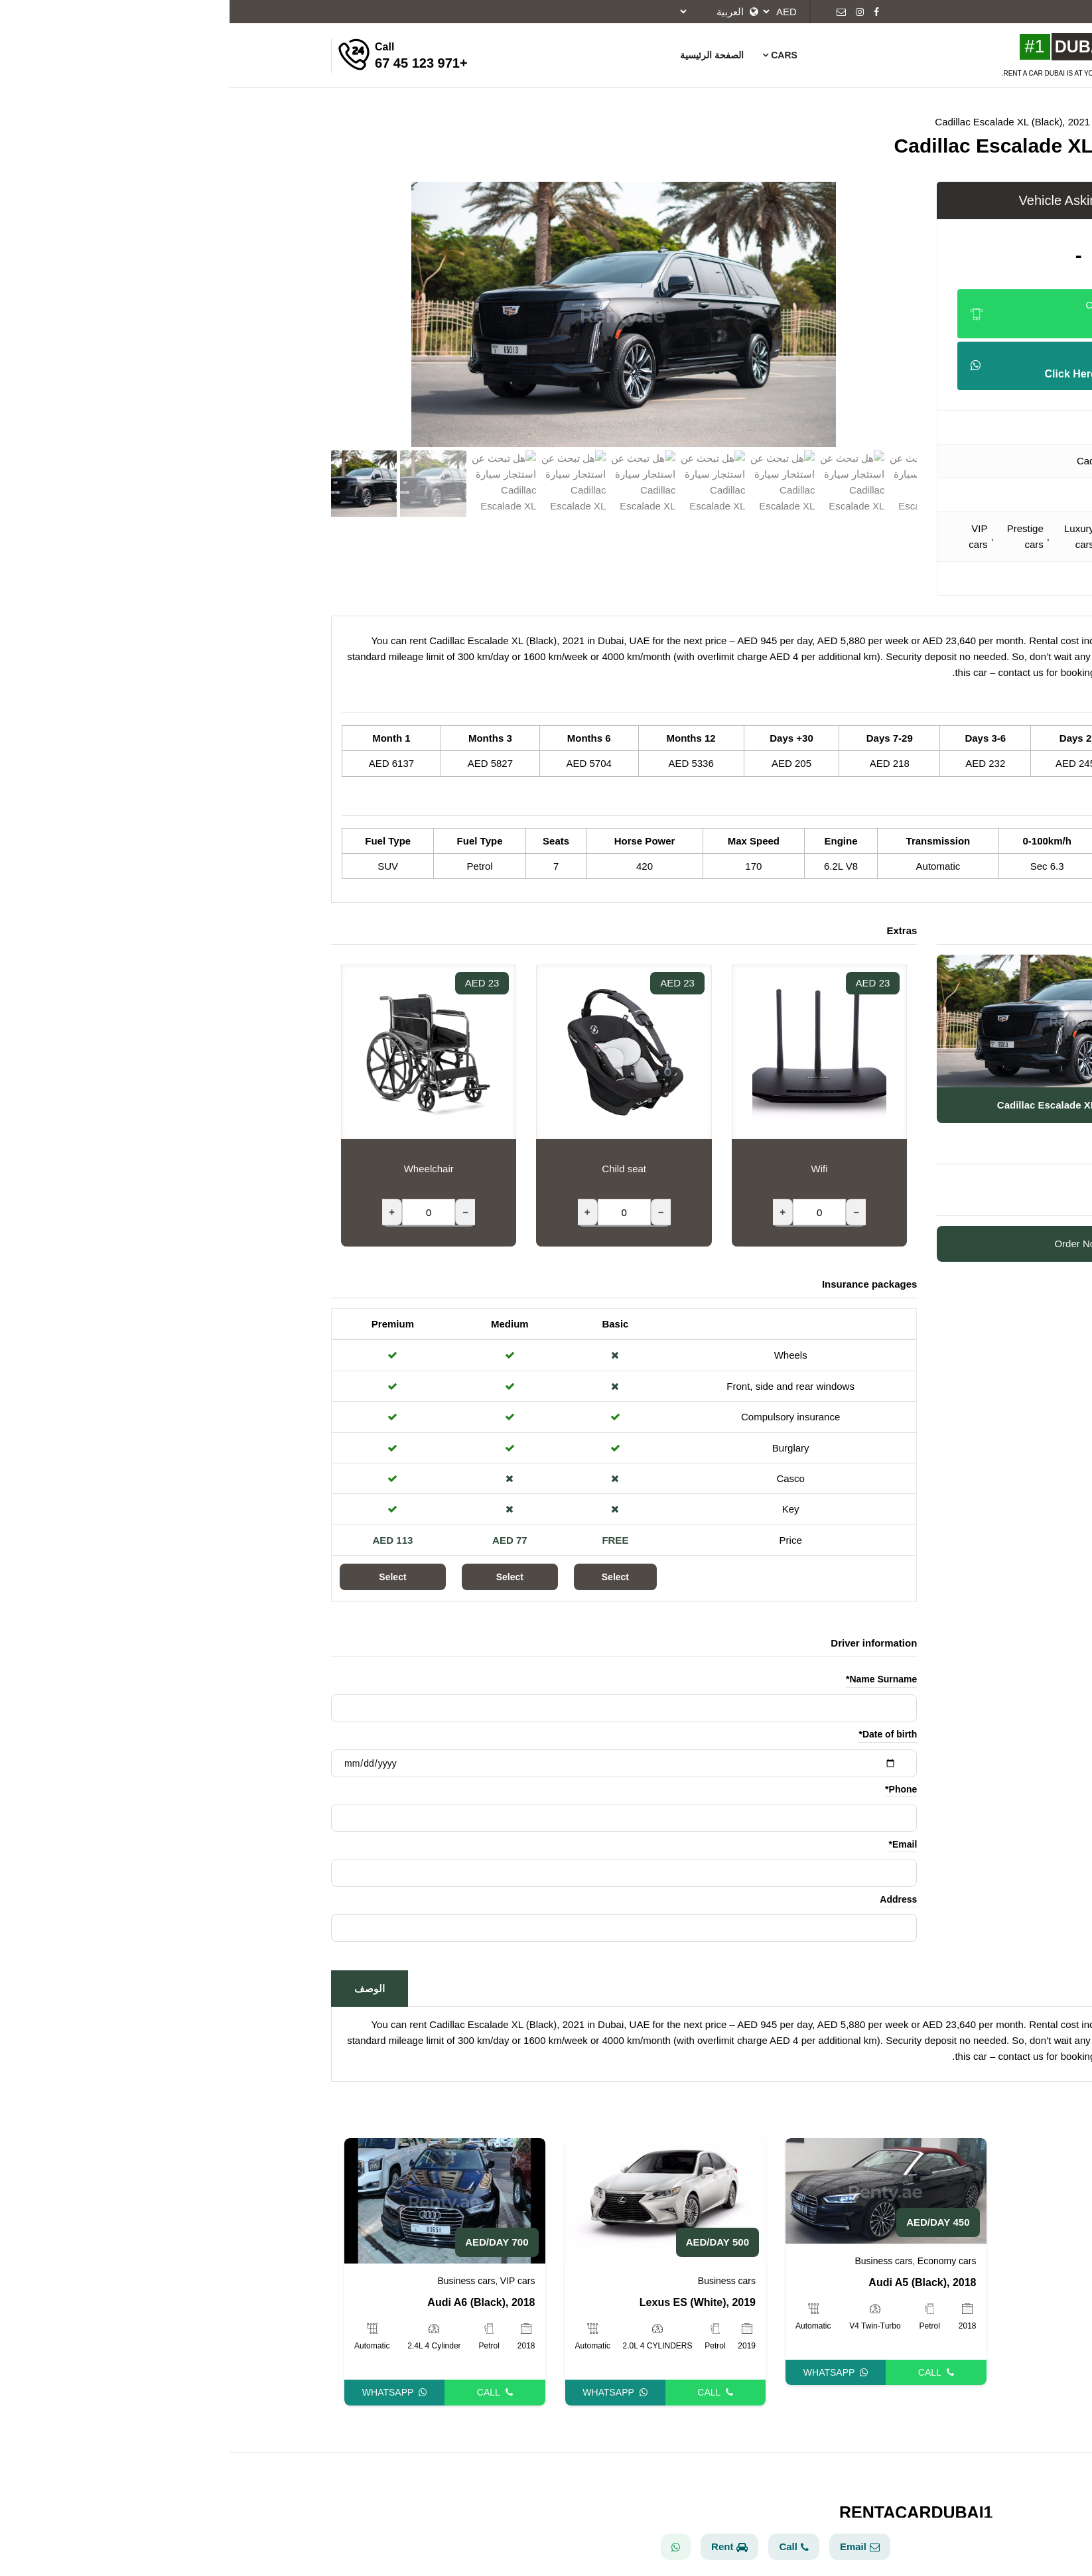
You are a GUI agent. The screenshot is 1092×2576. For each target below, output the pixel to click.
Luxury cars (849, 536)
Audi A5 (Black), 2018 (692, 2282)
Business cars (903, 536)
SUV (894, 494)
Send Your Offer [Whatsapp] (849, 367)
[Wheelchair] (199, 1212)
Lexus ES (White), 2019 (468, 2302)
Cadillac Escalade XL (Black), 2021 (782, 121)
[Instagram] (630, 12)
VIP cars (748, 536)
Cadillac (908, 427)
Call (265, 2392)
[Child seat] (394, 1212)
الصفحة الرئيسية (482, 55)
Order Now (849, 1243)
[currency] (552, 11)
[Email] (611, 12)
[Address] (394, 1928)
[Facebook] (646, 12)
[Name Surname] (394, 1708)
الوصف (140, 1988)
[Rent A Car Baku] (881, 46)
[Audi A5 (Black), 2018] (656, 2190)
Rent (500, 2546)
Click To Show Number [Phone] (849, 314)
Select (385, 1577)
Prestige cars (796, 536)
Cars (549, 55)
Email (630, 2546)
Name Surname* (651, 1679)
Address (668, 1899)
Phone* (671, 1789)
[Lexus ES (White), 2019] (436, 2200)
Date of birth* (658, 1734)
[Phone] (394, 1818)
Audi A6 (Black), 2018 (251, 2302)
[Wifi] (589, 1212)
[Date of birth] (394, 1763)
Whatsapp (165, 2392)
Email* (673, 1844)
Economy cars (717, 2261)
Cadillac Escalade (886, 460)
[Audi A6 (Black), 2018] (215, 2200)
